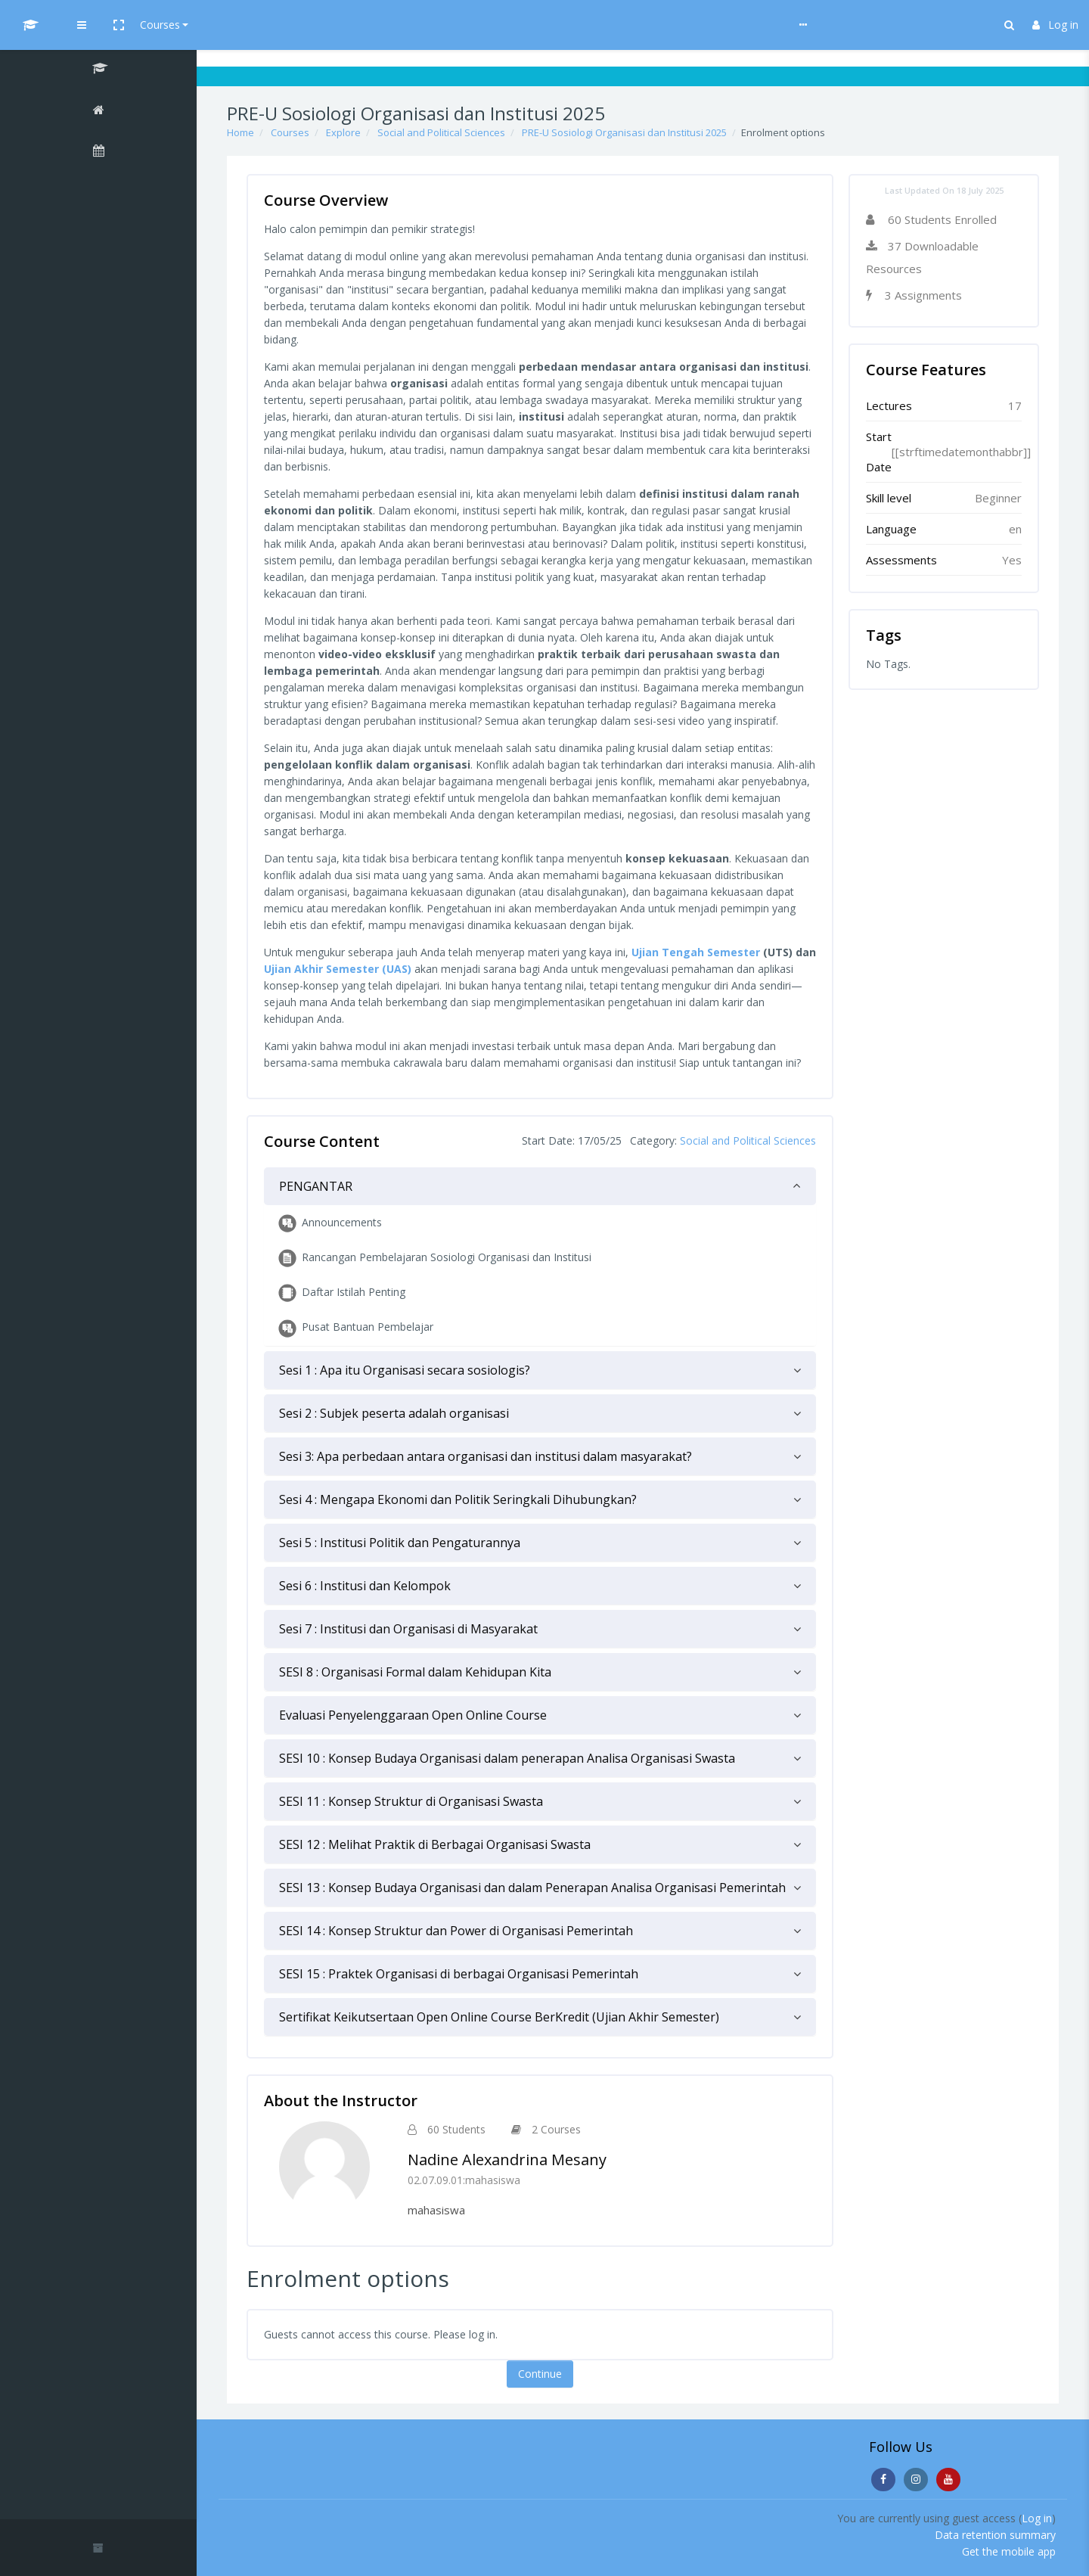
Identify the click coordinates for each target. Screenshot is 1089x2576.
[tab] (540, 1186)
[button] (255, 25)
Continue (540, 2373)
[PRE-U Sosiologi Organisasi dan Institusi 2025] (98, 70)
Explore (343, 132)
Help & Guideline (375, 24)
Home (240, 132)
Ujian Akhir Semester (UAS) (337, 969)
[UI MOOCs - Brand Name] (98, 25)
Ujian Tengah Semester (695, 952)
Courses (296, 24)
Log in (1055, 24)
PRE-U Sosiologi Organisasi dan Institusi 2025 (624, 132)
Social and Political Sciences (441, 132)
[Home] (98, 112)
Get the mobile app (1009, 2551)
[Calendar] (98, 152)
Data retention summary (995, 2535)
